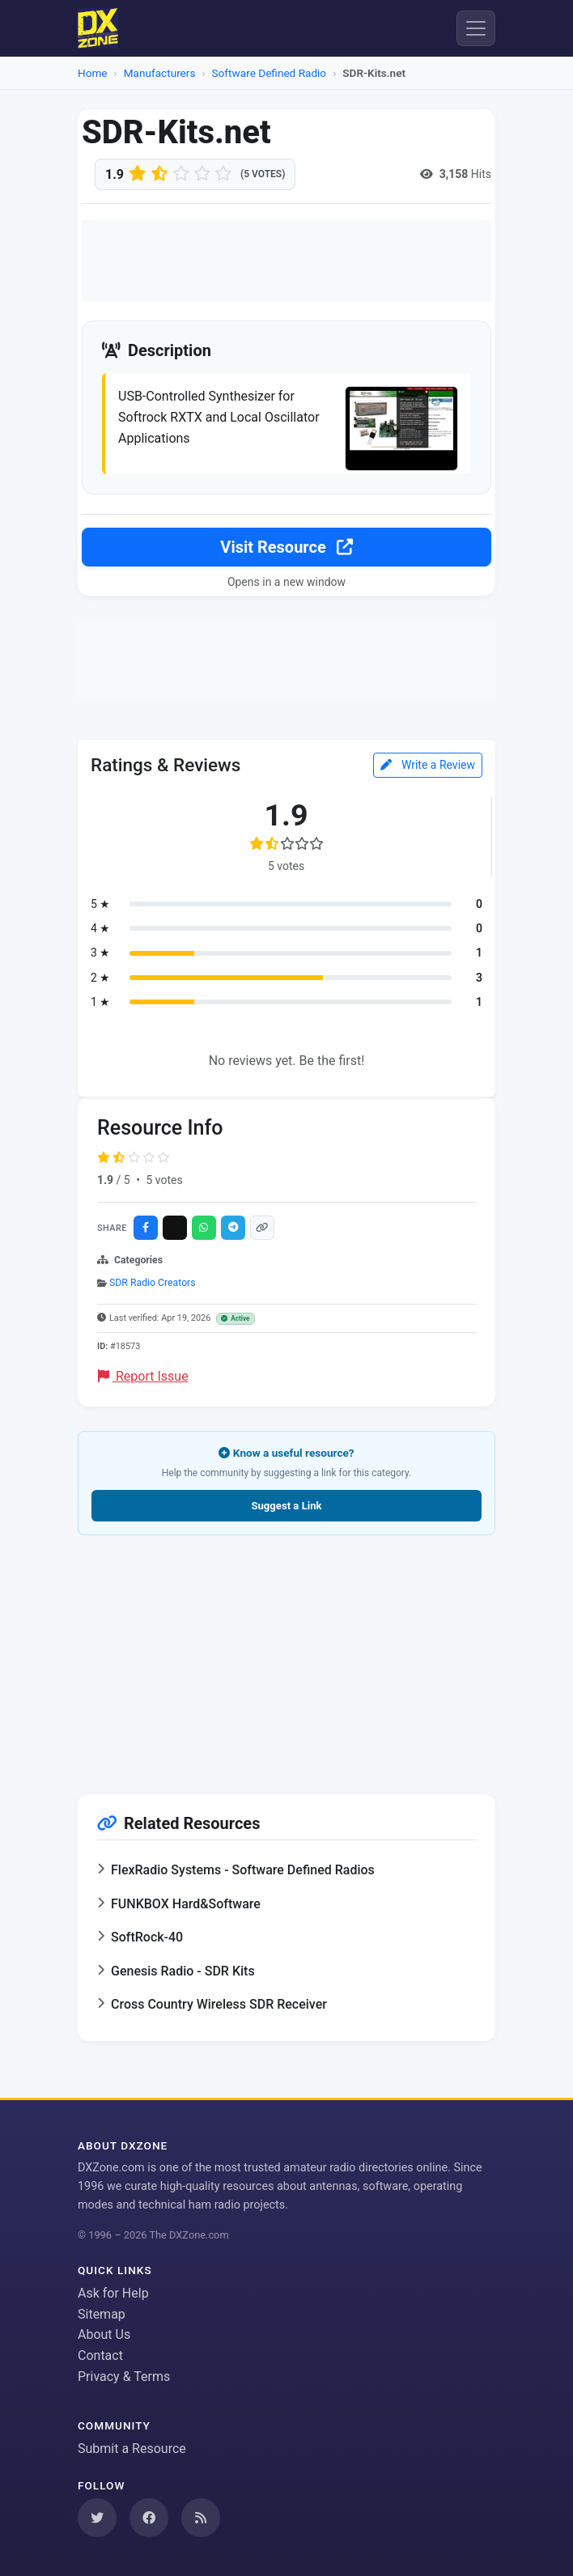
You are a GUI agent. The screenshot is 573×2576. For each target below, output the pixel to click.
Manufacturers (160, 72)
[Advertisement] (286, 260)
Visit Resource (286, 547)
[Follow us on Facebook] (148, 2517)
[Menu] (475, 28)
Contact (100, 2355)
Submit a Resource (132, 2448)
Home (93, 72)
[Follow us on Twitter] (97, 2517)
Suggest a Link (286, 1506)
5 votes (164, 1179)
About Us (104, 2334)
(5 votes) (262, 174)
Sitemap (101, 2314)
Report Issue (143, 1376)
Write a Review (427, 764)
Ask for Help (113, 2293)
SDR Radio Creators (152, 1282)
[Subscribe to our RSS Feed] (200, 2517)
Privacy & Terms (124, 2376)
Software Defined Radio (269, 72)
